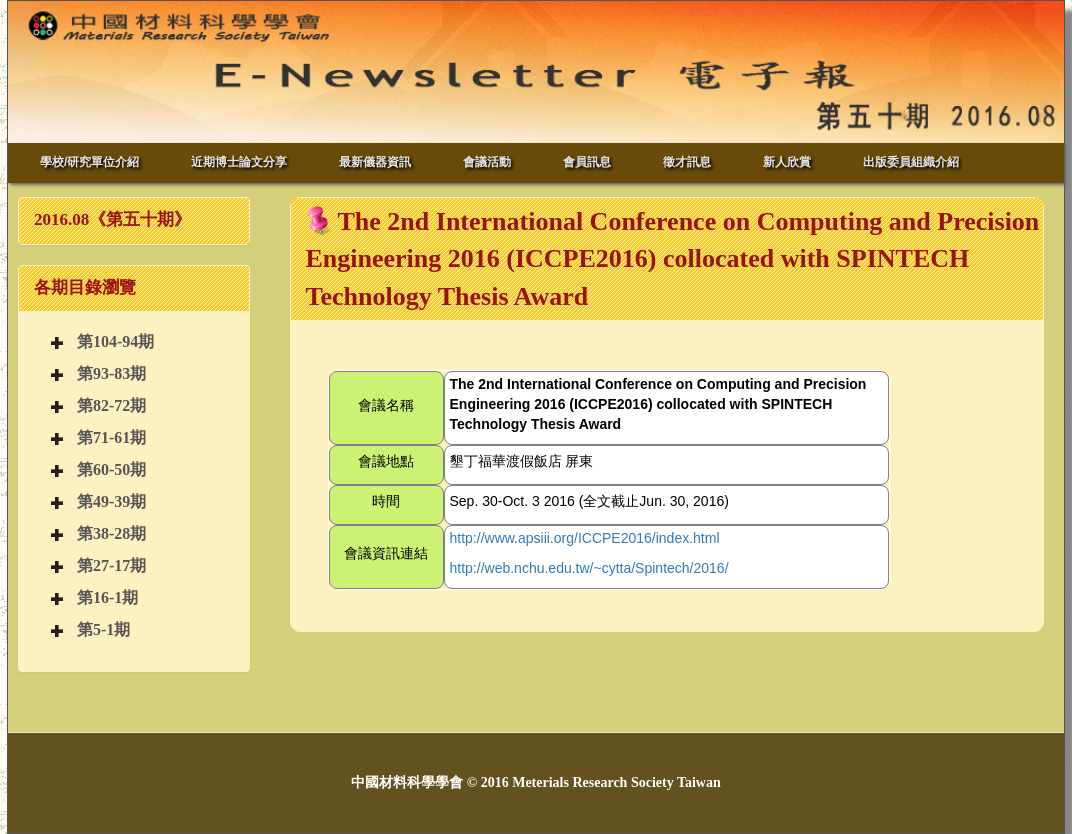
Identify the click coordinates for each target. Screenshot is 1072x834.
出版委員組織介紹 (911, 162)
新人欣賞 (787, 162)
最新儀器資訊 (375, 162)
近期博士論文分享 (239, 162)
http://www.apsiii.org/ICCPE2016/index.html (585, 538)
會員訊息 (587, 162)
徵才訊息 (687, 162)
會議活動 (487, 162)
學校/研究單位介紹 (89, 162)
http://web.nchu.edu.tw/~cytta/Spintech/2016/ (589, 568)
